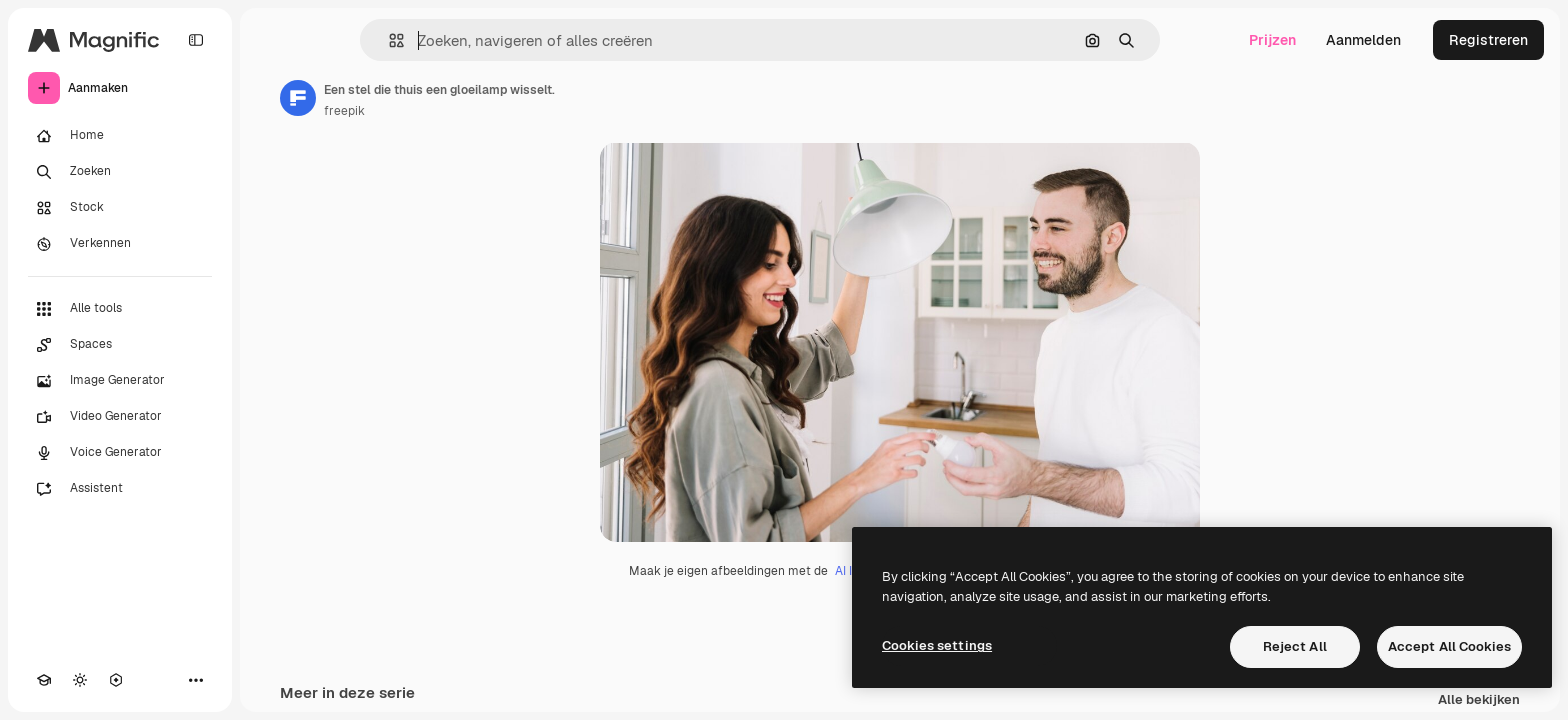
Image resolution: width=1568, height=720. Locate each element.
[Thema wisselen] (80, 680)
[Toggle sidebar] (196, 40)
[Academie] (44, 680)
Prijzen (1272, 40)
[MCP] (116, 680)
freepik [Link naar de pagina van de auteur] (344, 111)
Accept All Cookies (1449, 646)
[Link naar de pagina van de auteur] (298, 98)
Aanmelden (1363, 40)
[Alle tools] (120, 309)
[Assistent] (120, 489)
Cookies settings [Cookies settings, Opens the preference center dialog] (937, 645)
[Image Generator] (120, 381)
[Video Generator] (120, 417)
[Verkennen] (120, 244)
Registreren (1488, 40)
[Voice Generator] (120, 453)
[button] (388, 40)
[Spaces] (120, 345)
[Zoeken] (120, 172)
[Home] (120, 136)
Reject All (1295, 646)
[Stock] (120, 208)
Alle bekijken (1479, 700)
